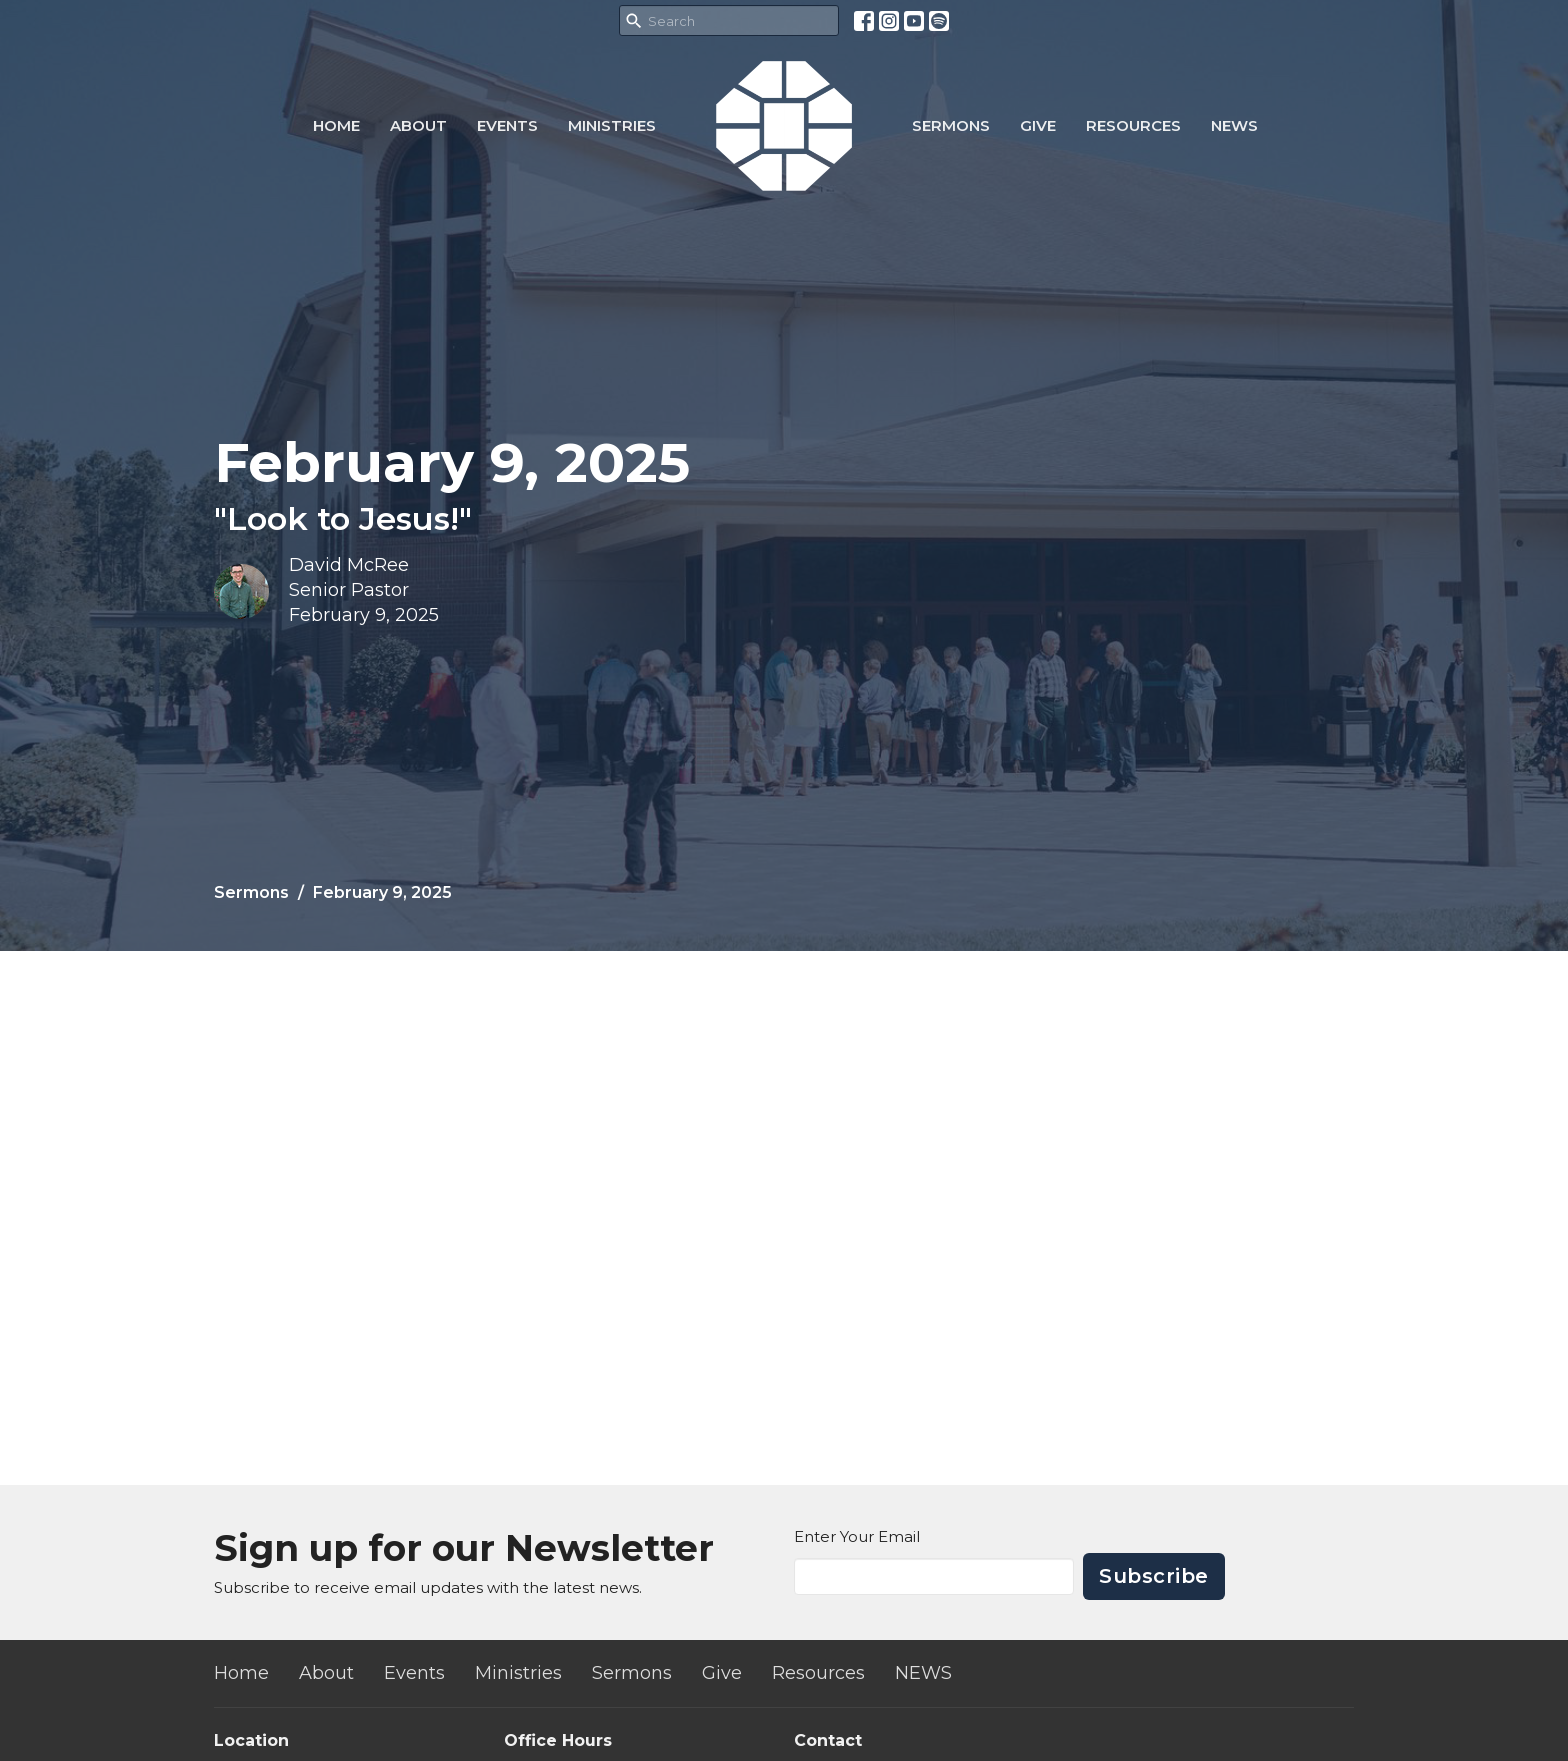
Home (336, 125)
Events (507, 125)
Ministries (612, 125)
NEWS (1234, 125)
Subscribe (1154, 1576)
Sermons (951, 125)
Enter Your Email (857, 1536)
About (418, 125)
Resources (1133, 125)
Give (1038, 125)
